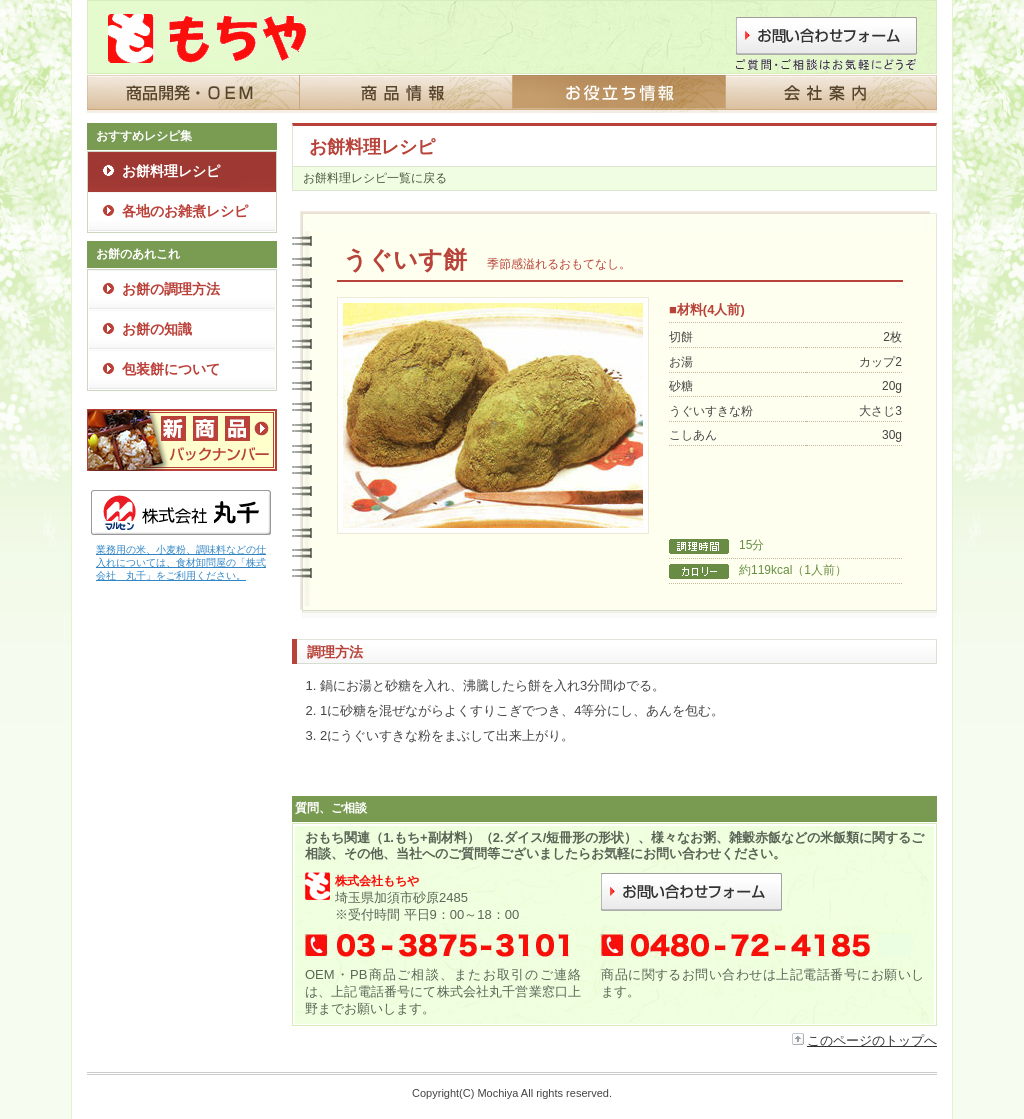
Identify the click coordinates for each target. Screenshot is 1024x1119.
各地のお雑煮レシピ (185, 211)
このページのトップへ (872, 1040)
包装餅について (171, 369)
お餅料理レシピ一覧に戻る (375, 178)
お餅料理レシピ (171, 171)
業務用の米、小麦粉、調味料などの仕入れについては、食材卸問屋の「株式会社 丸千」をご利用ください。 (181, 562)
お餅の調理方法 (171, 289)
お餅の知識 (157, 329)
